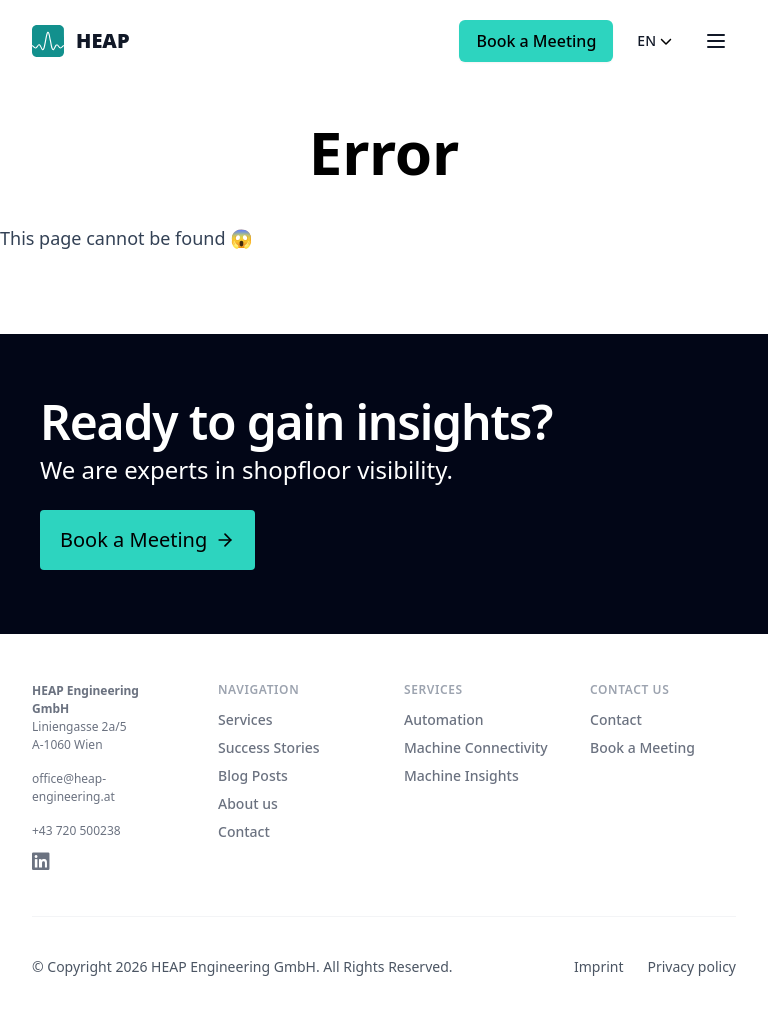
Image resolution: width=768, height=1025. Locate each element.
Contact (244, 831)
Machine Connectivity (476, 747)
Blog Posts (253, 775)
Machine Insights (461, 775)
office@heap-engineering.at (73, 787)
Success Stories (269, 747)
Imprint (599, 966)
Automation (444, 719)
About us (248, 803)
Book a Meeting (536, 41)
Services (245, 719)
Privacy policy (692, 966)
